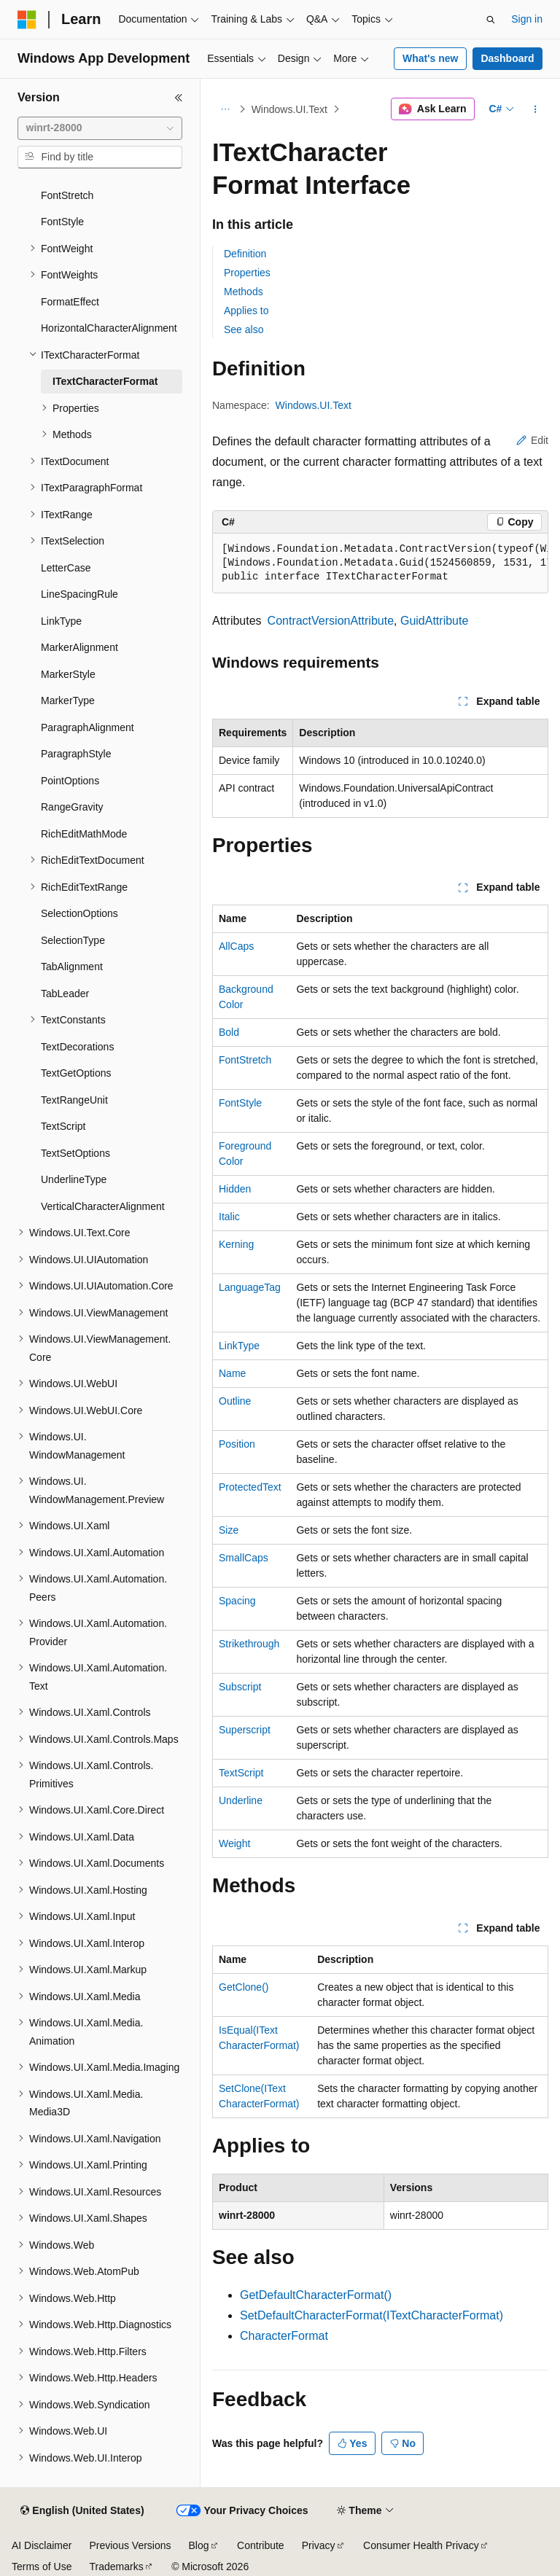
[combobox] (100, 128)
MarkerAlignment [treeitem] (79, 647)
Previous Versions (130, 2545)
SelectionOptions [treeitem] (79, 913)
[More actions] (535, 109)
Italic (229, 1216)
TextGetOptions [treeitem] (76, 1073)
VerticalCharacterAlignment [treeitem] (103, 1206)
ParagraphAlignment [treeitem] (87, 727)
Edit (532, 440)
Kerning (236, 1244)
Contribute (260, 2545)
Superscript (245, 1730)
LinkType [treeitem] (61, 621)
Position (237, 1444)
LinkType (239, 1345)
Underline (240, 1800)
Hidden (235, 1189)
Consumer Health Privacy (421, 2545)
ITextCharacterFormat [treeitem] (105, 381)
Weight (234, 1843)
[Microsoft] (27, 19)
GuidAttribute (434, 620)
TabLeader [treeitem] (65, 993)
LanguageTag (250, 1287)
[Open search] (490, 20)
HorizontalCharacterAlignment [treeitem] (109, 328)
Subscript (240, 1687)
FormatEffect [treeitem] (70, 302)
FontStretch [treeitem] (67, 195)
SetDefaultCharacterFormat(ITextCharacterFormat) (371, 2315)
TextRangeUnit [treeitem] (74, 1100)
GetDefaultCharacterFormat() (316, 2295)
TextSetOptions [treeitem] (75, 1153)
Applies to (246, 310)
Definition (245, 253)
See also (243, 329)
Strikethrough (249, 1644)
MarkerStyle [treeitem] (68, 674)
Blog (199, 2545)
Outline (235, 1401)
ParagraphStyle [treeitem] (76, 754)
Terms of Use (41, 2566)
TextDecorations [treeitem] (77, 1047)
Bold (229, 1032)
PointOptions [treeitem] (70, 781)
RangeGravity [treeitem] (72, 807)
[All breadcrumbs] (225, 109)
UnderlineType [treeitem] (73, 1179)
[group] (380, 563)
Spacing (237, 1601)
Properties (247, 272)
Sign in (526, 19)
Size (228, 1530)
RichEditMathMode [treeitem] (84, 834)
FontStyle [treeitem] (62, 221)
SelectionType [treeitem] (73, 940)
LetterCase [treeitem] (65, 568)
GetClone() (243, 1987)
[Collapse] (178, 98)
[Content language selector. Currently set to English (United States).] (82, 2511)
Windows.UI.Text (289, 109)
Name (232, 1373)
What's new (430, 58)
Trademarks (116, 2566)
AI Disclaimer (41, 2545)
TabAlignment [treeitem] (72, 966)
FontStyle (240, 1103)
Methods (243, 291)
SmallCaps (243, 1558)
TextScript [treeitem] (63, 1126)
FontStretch (245, 1060)
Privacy (318, 2545)
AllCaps (236, 946)
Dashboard (507, 58)
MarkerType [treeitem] (68, 700)
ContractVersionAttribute (331, 620)
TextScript (241, 1773)
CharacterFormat (284, 2336)
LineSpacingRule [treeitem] (79, 594)
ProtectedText (250, 1487)
